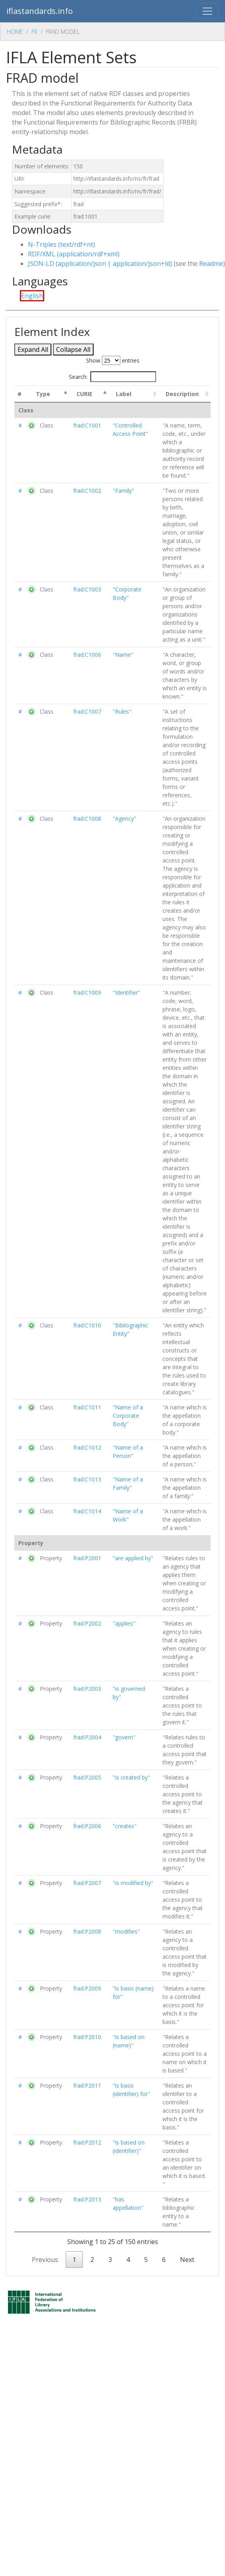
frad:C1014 (87, 1511)
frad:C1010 (87, 1325)
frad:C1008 (87, 818)
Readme (211, 263)
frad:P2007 (87, 1883)
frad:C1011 (87, 1407)
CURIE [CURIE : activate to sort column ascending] (84, 394)
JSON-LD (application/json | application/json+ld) (100, 263)
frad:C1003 (87, 589)
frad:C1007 (87, 711)
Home (15, 31)
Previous (45, 2259)
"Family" (123, 490)
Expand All (33, 349)
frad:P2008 (87, 1931)
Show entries (112, 360)
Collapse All (73, 349)
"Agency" (124, 818)
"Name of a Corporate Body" (128, 1415)
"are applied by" (133, 1558)
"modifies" (126, 1931)
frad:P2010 (87, 2037)
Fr (34, 31)
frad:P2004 (87, 1737)
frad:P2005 (87, 1777)
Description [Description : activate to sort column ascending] (182, 394)
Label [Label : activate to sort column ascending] (123, 394)
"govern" (124, 1737)
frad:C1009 (87, 992)
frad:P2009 (87, 1988)
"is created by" (131, 1777)
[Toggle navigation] (207, 11)
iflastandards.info (39, 11)
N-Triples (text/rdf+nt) (61, 244)
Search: (112, 376)
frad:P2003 (87, 1688)
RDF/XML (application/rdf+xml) (73, 254)
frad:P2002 (87, 1623)
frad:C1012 (87, 1447)
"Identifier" (126, 992)
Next (187, 2259)
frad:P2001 (87, 1558)
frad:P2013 (87, 2199)
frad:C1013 (87, 1479)
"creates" (125, 1826)
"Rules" (122, 711)
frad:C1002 (87, 490)
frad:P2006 (87, 1826)
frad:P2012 (87, 2142)
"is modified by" (133, 1883)
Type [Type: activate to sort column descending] (43, 394)
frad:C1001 (87, 425)
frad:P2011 (87, 2085)
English (32, 295)
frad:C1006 (87, 654)
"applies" (124, 1623)
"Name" (123, 654)
